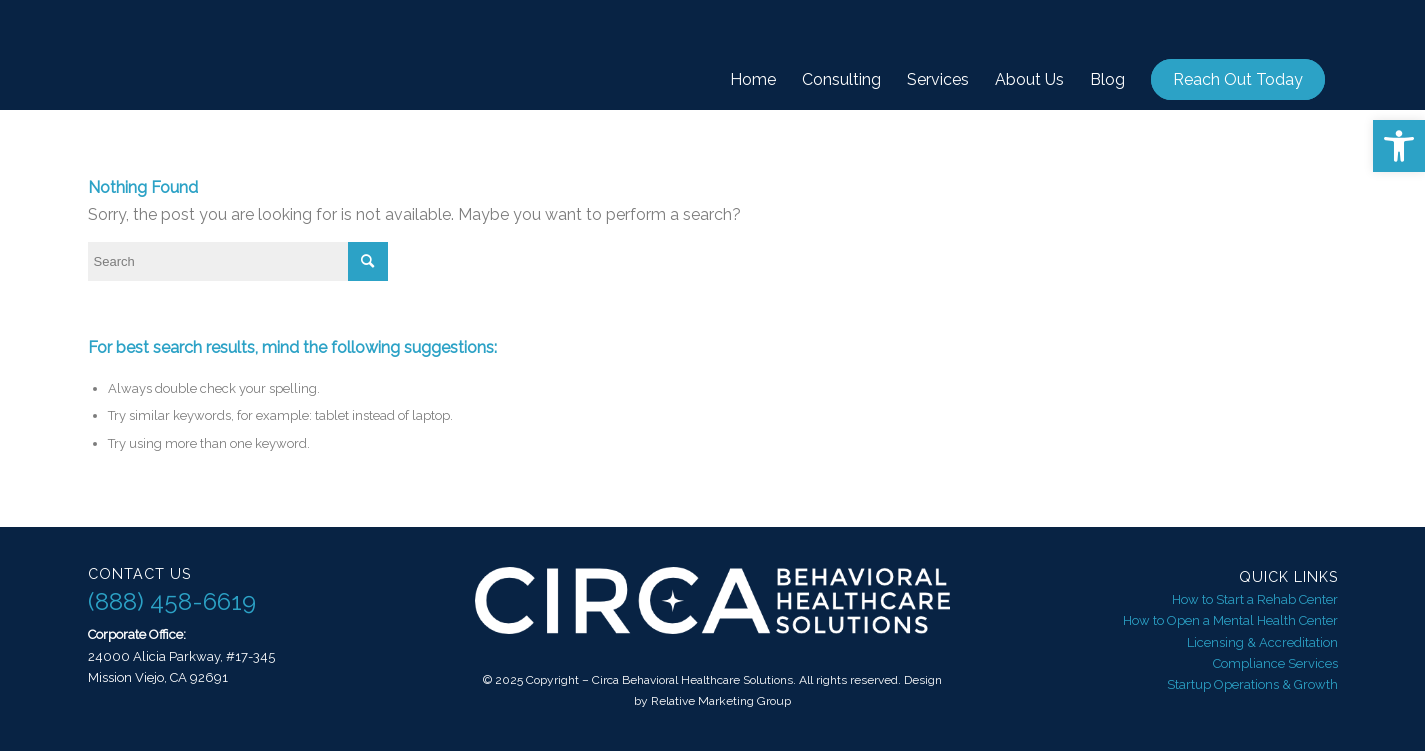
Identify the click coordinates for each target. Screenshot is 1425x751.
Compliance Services (1275, 663)
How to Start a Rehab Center (1255, 599)
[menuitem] (753, 80)
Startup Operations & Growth (1252, 684)
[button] (1399, 146)
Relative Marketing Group (721, 701)
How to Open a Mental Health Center (1230, 620)
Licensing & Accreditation (1262, 642)
